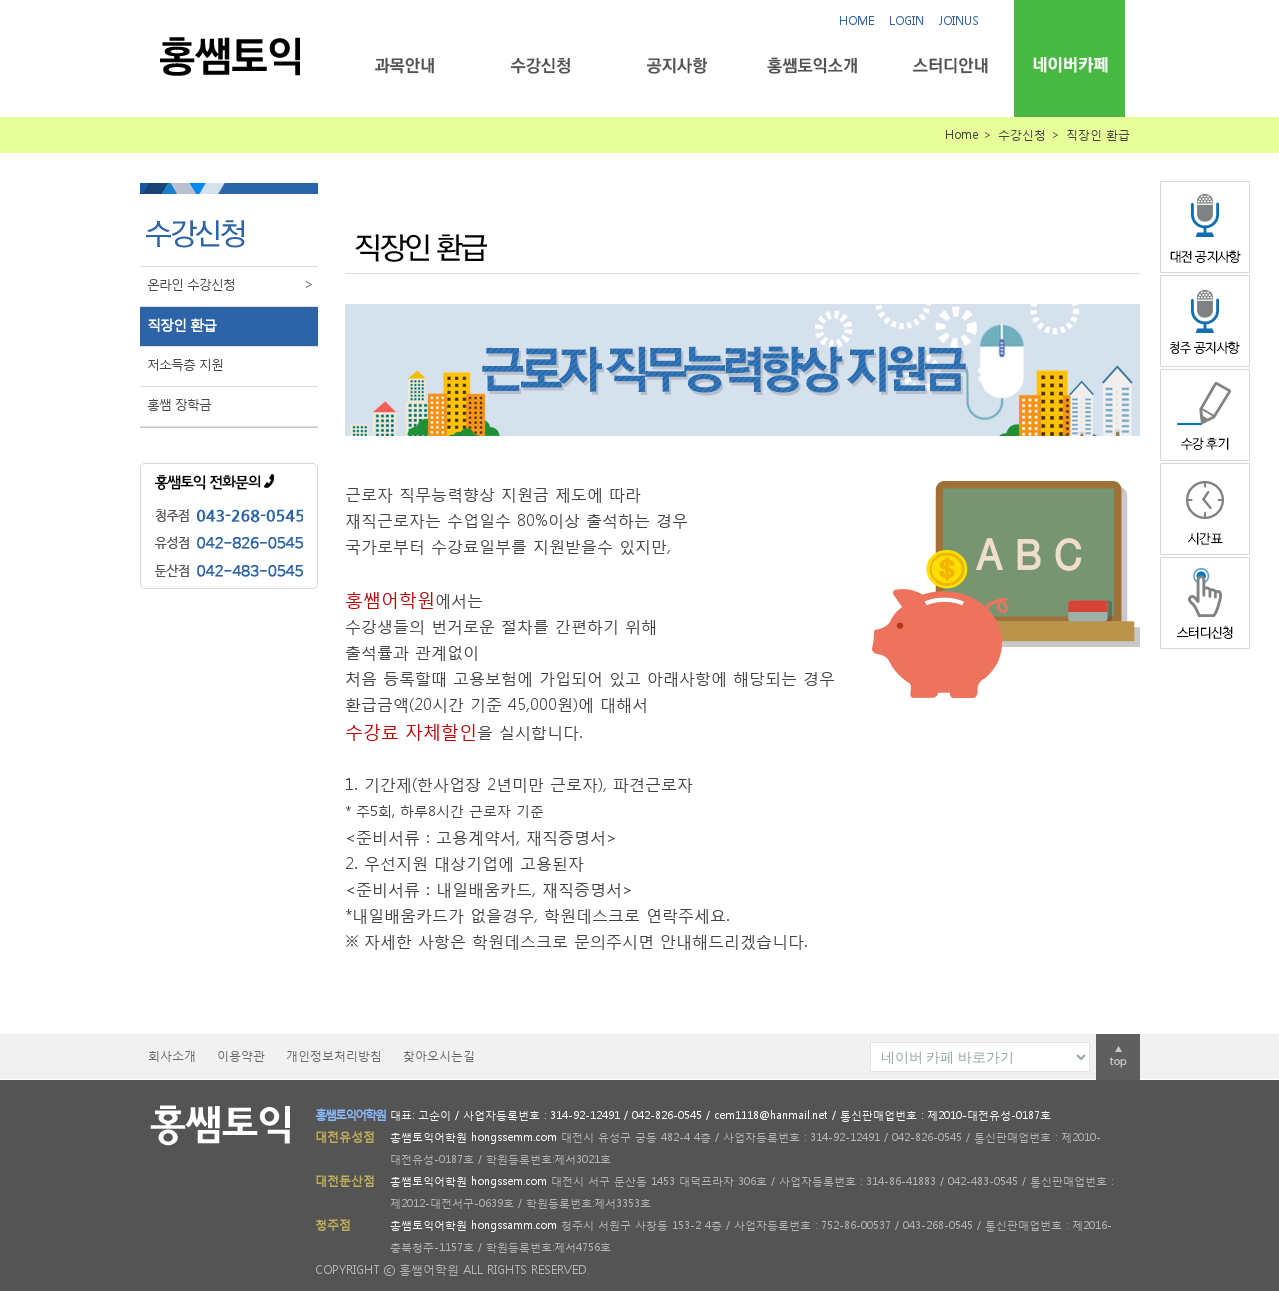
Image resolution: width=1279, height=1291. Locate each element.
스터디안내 (948, 65)
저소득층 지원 (185, 364)
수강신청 (540, 65)
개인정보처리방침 (334, 1055)
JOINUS (959, 20)
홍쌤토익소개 (812, 65)
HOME (856, 20)
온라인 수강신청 (232, 285)
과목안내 (404, 65)
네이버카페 (1069, 64)
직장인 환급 (181, 324)
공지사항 (676, 65)
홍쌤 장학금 (179, 404)
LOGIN (906, 20)
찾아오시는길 (439, 1055)
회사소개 (172, 1055)
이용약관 (241, 1055)
